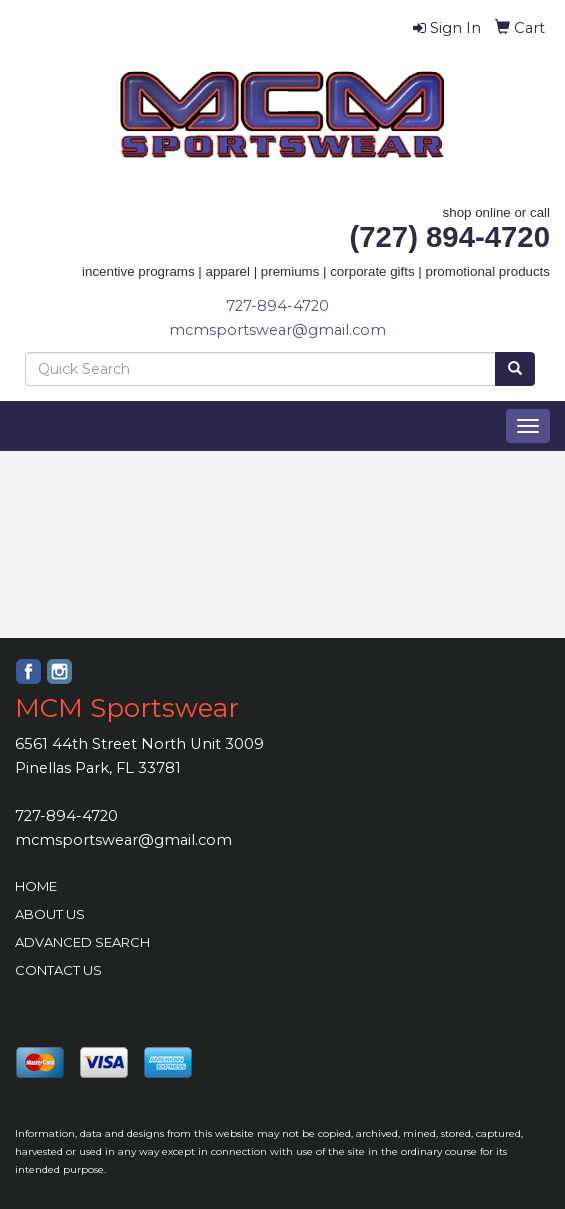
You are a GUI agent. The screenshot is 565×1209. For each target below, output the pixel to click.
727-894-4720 (277, 306)
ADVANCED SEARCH (82, 942)
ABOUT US (50, 914)
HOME (36, 886)
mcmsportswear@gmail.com (277, 330)
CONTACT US (58, 970)
